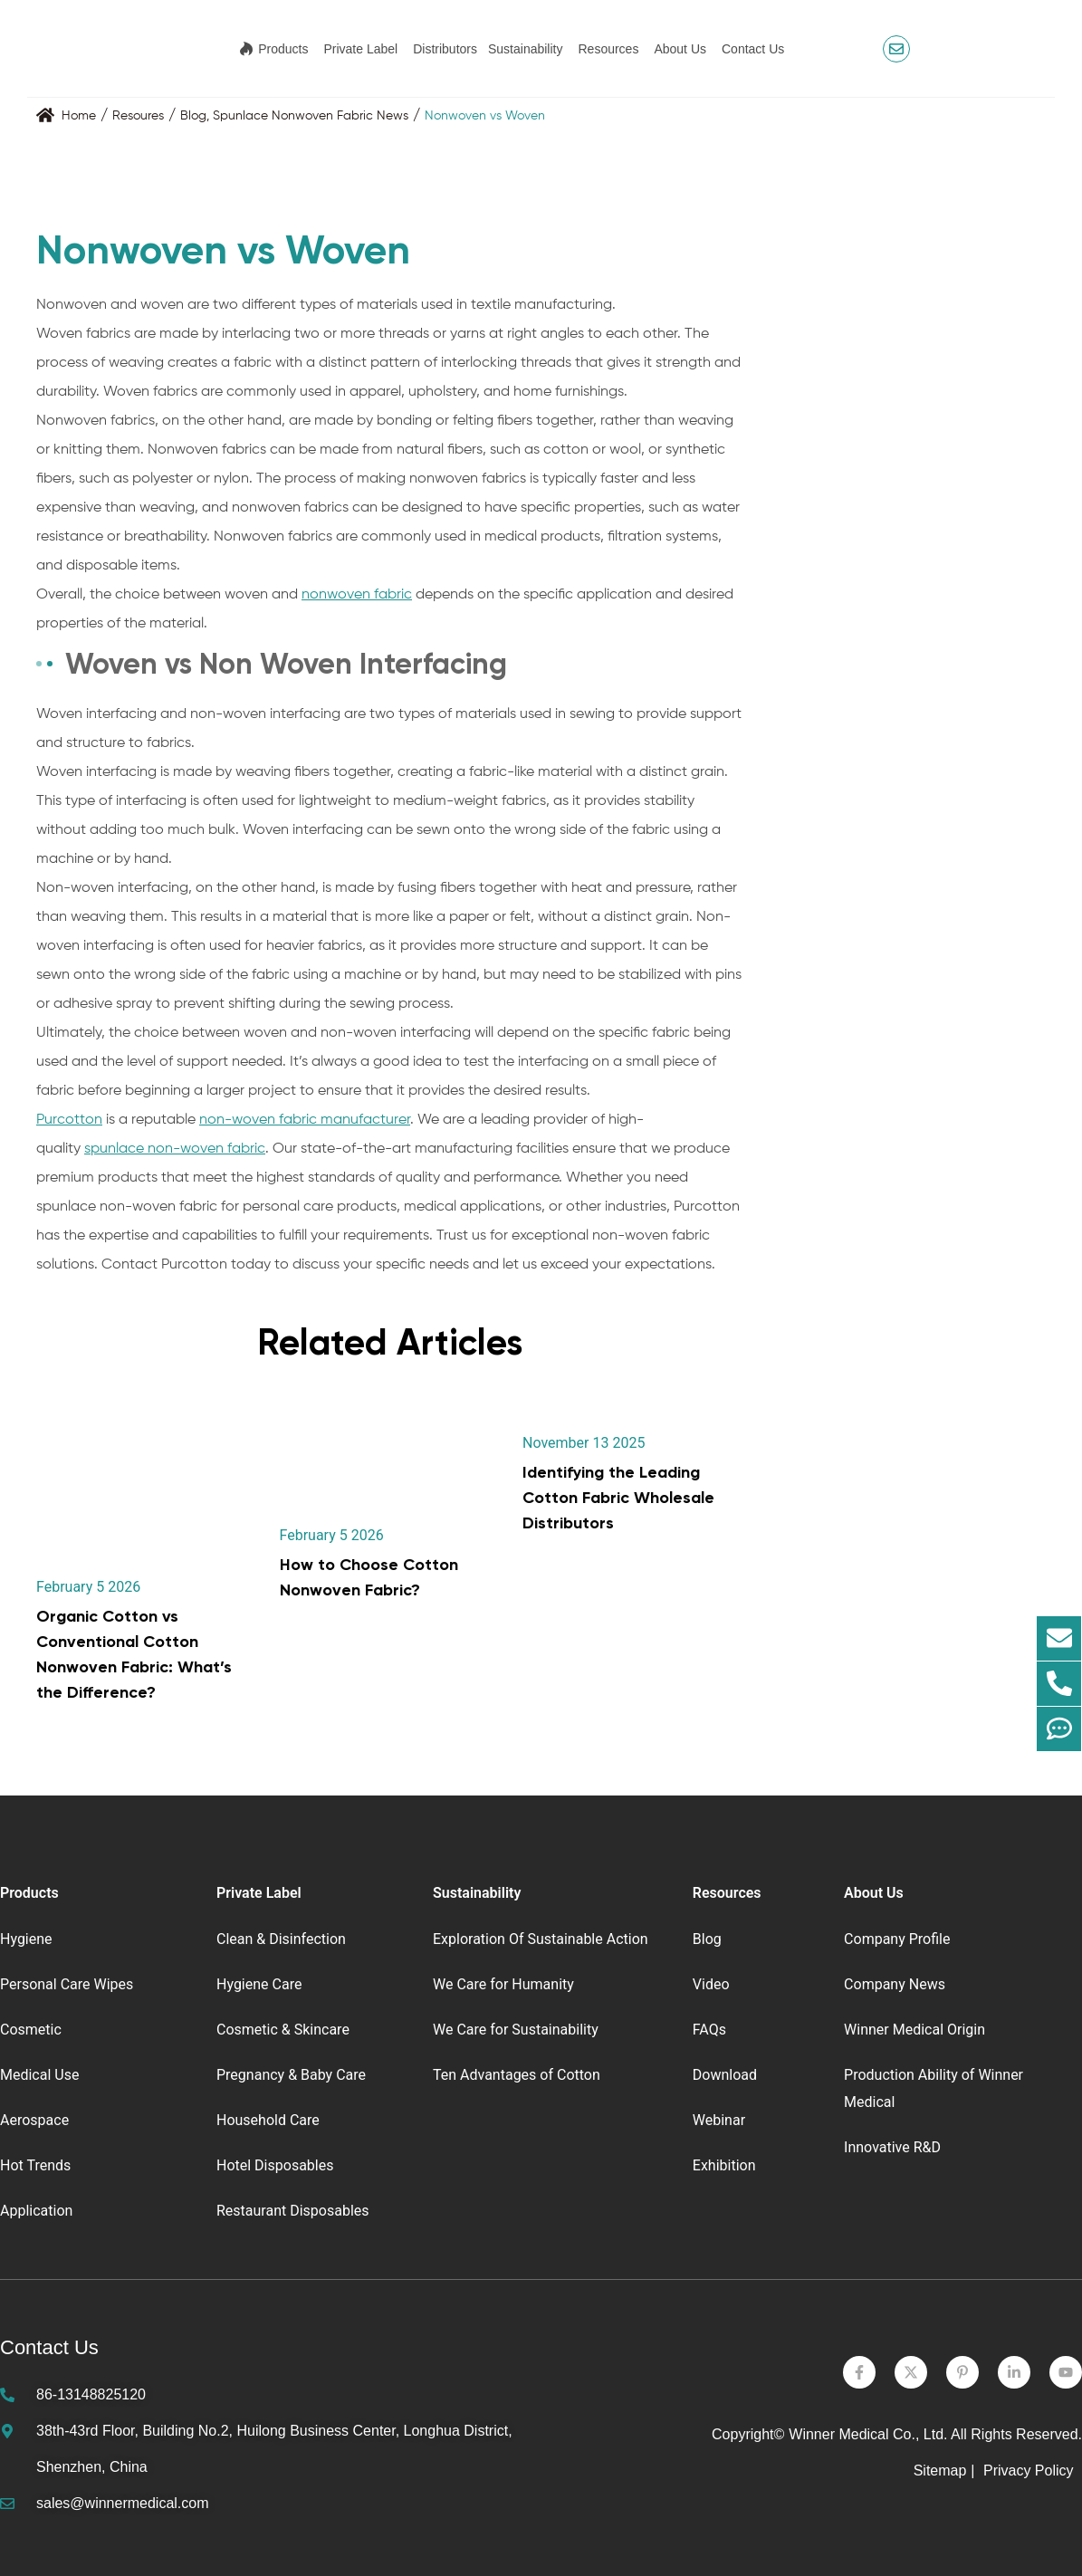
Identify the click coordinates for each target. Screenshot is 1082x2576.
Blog (193, 116)
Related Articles (389, 1342)
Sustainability (525, 49)
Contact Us (753, 49)
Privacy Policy (1030, 2470)
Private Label (360, 49)
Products (283, 49)
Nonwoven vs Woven (485, 116)
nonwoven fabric (357, 595)
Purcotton (69, 1120)
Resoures (138, 116)
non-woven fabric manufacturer (304, 1120)
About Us (680, 49)
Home (79, 116)
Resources (608, 49)
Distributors (445, 49)
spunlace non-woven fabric (174, 1149)
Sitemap (940, 2470)
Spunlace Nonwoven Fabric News (310, 116)
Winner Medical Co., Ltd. (868, 2434)
